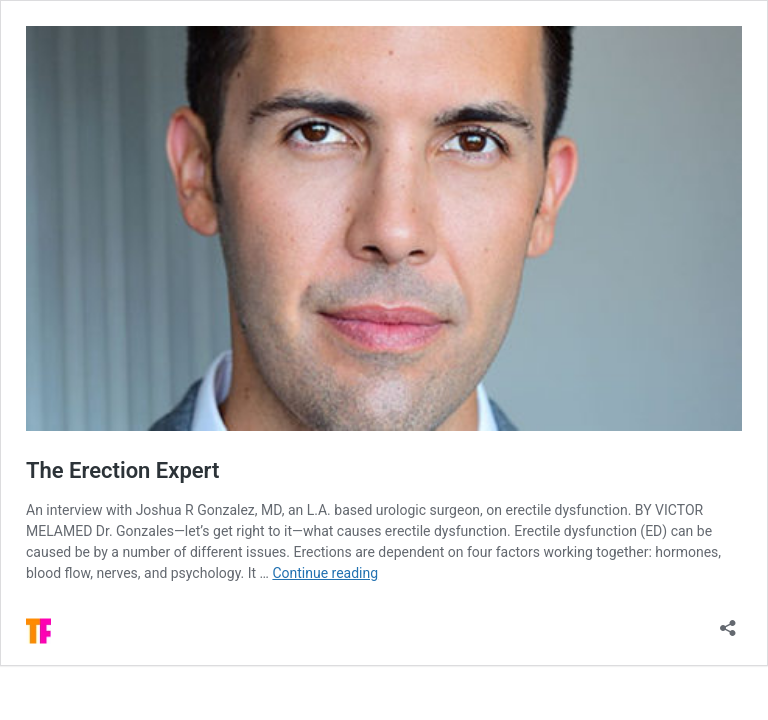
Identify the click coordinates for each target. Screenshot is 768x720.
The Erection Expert (122, 470)
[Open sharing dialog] (728, 621)
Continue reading (325, 573)
